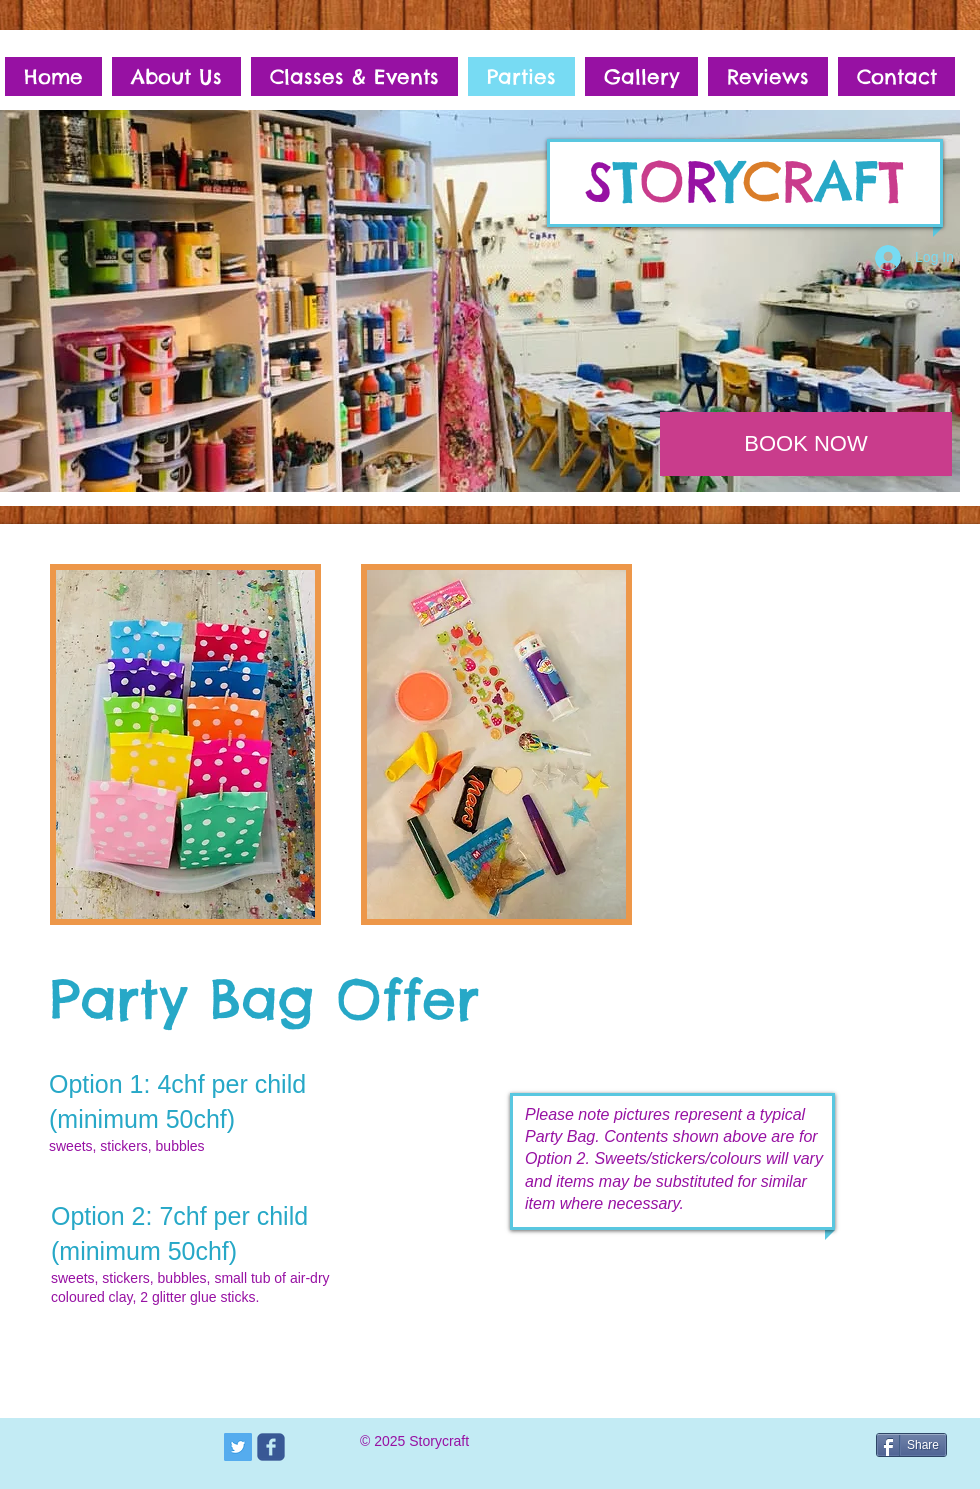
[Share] (911, 1445)
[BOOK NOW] (806, 444)
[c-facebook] (271, 1447)
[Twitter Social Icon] (238, 1447)
